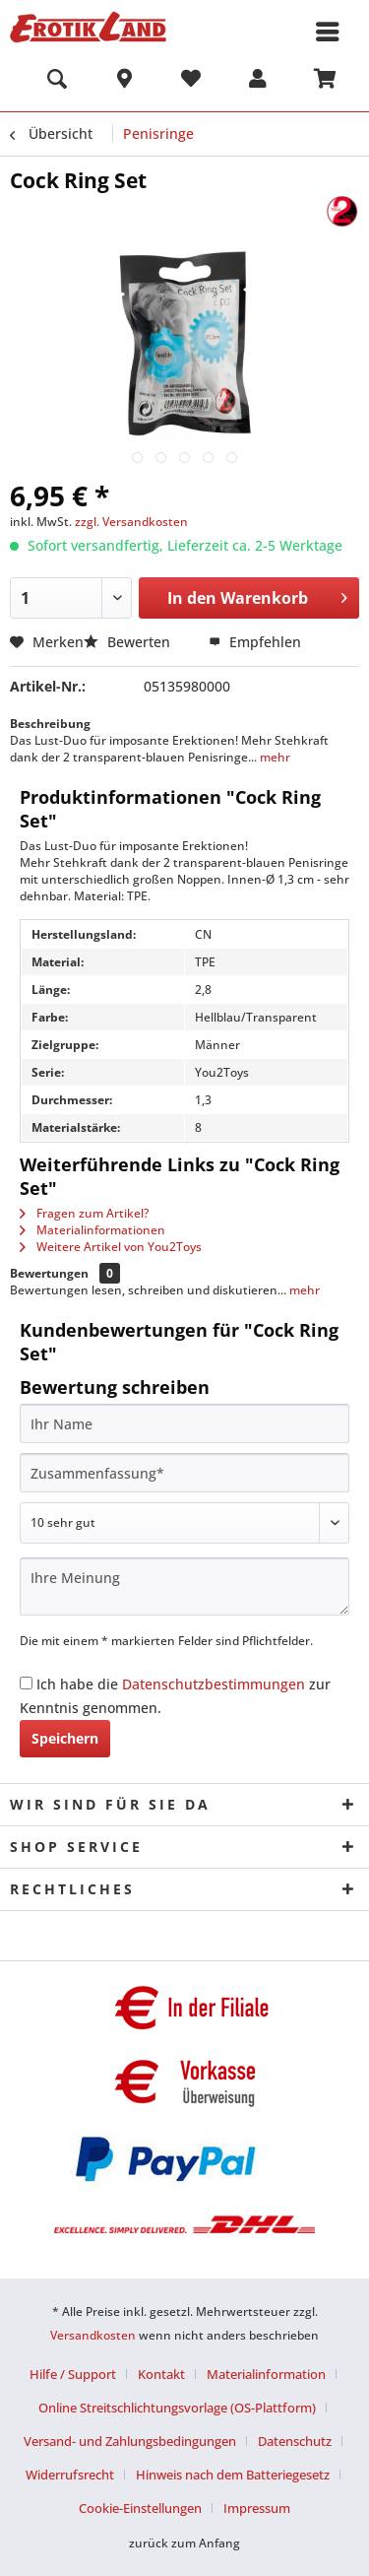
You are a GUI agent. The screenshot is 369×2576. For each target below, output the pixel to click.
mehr (273, 757)
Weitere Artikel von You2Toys (111, 1246)
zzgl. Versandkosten (131, 521)
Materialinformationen (92, 1230)
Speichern (64, 1738)
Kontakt (161, 2374)
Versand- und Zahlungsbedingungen (130, 2441)
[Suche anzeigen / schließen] (57, 81)
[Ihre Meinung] (184, 1586)
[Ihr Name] (184, 1423)
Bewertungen (49, 1273)
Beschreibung (50, 723)
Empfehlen (255, 641)
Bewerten (129, 641)
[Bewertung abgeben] (184, 1523)
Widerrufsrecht (70, 2474)
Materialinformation (266, 2374)
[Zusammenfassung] (184, 1472)
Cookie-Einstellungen (140, 2508)
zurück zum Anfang (184, 2543)
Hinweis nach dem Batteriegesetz (233, 2474)
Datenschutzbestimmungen (213, 1684)
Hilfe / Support (73, 2374)
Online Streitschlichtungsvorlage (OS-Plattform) (177, 2407)
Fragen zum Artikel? (84, 1213)
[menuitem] (57, 81)
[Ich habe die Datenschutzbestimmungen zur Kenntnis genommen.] (26, 1683)
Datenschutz (295, 2441)
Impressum (256, 2508)
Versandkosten (93, 2335)
